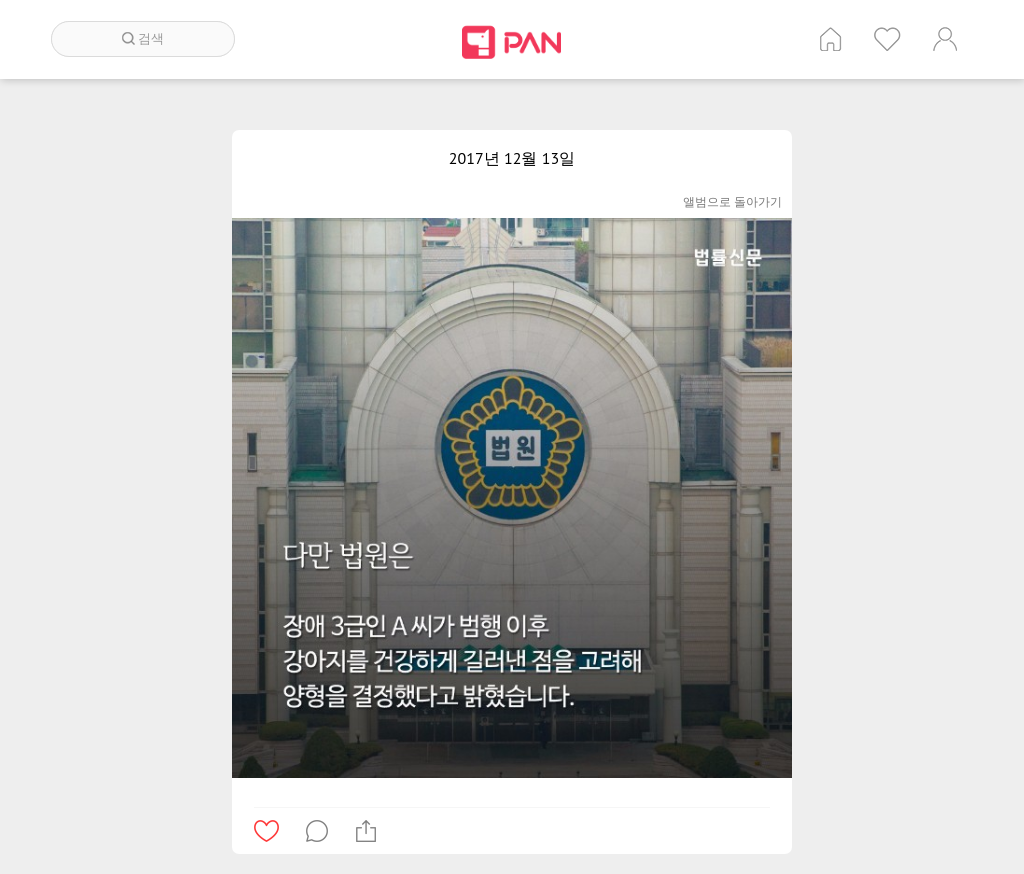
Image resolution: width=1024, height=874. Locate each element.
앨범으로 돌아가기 (732, 201)
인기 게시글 (887, 39)
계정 (945, 39)
